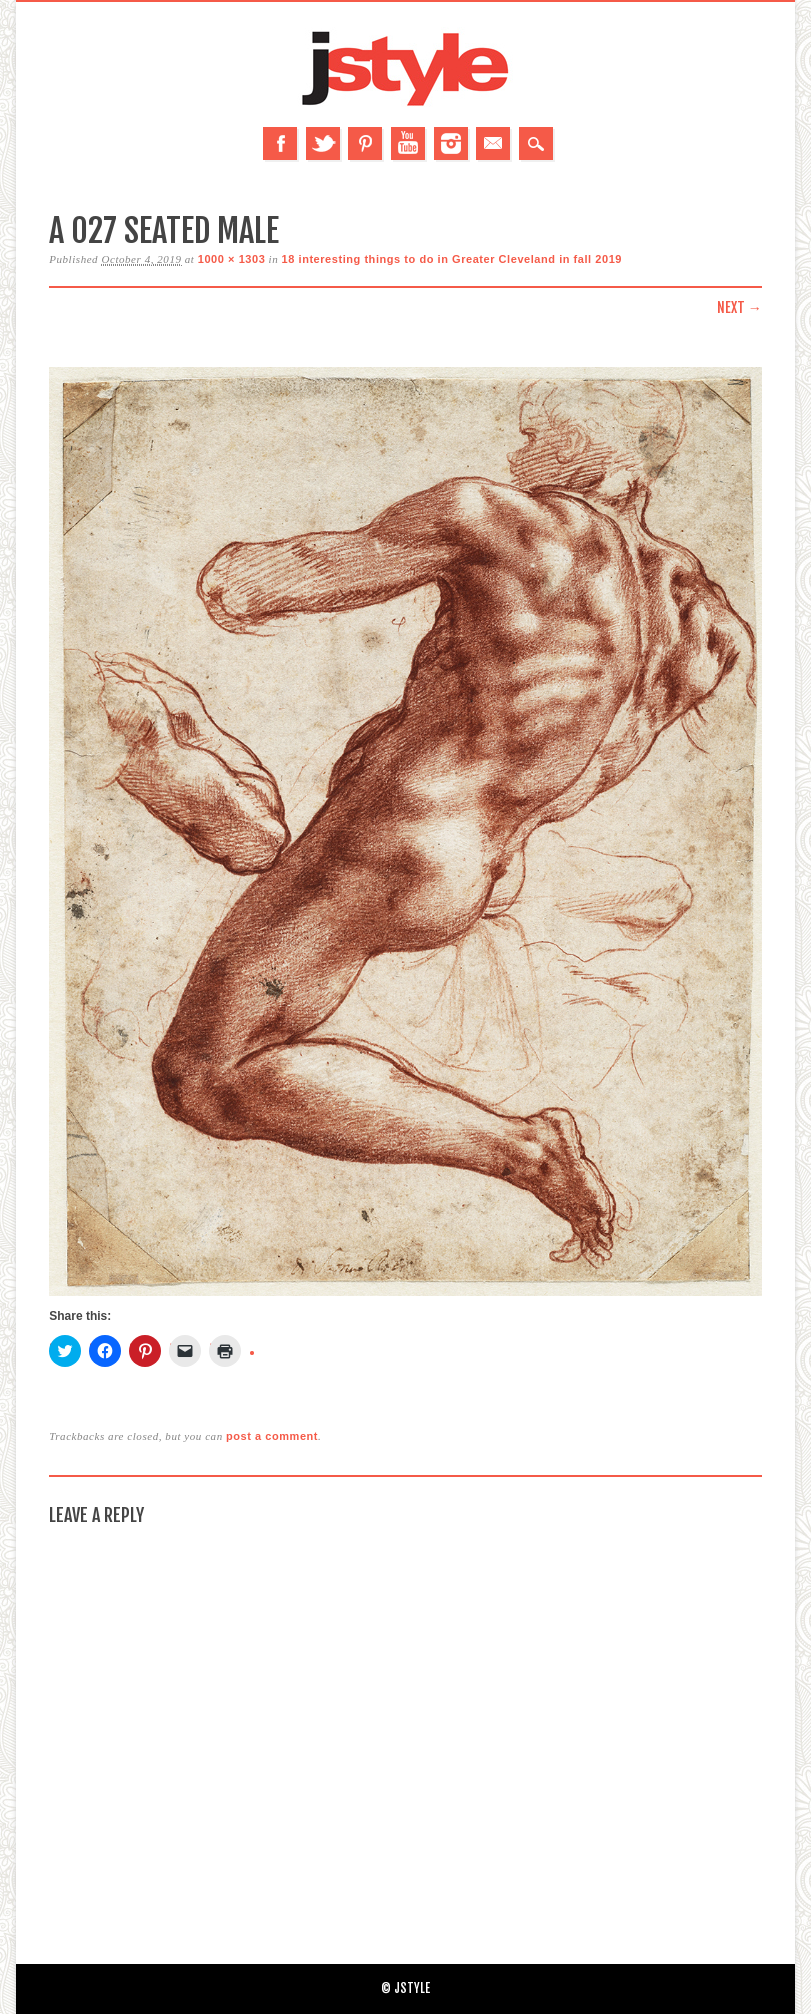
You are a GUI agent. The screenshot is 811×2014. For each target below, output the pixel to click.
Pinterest (365, 143)
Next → (739, 307)
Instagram (451, 143)
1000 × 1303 (232, 259)
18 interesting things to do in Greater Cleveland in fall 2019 (452, 259)
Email (493, 143)
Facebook (280, 143)
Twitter (323, 143)
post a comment (272, 1436)
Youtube (408, 143)
